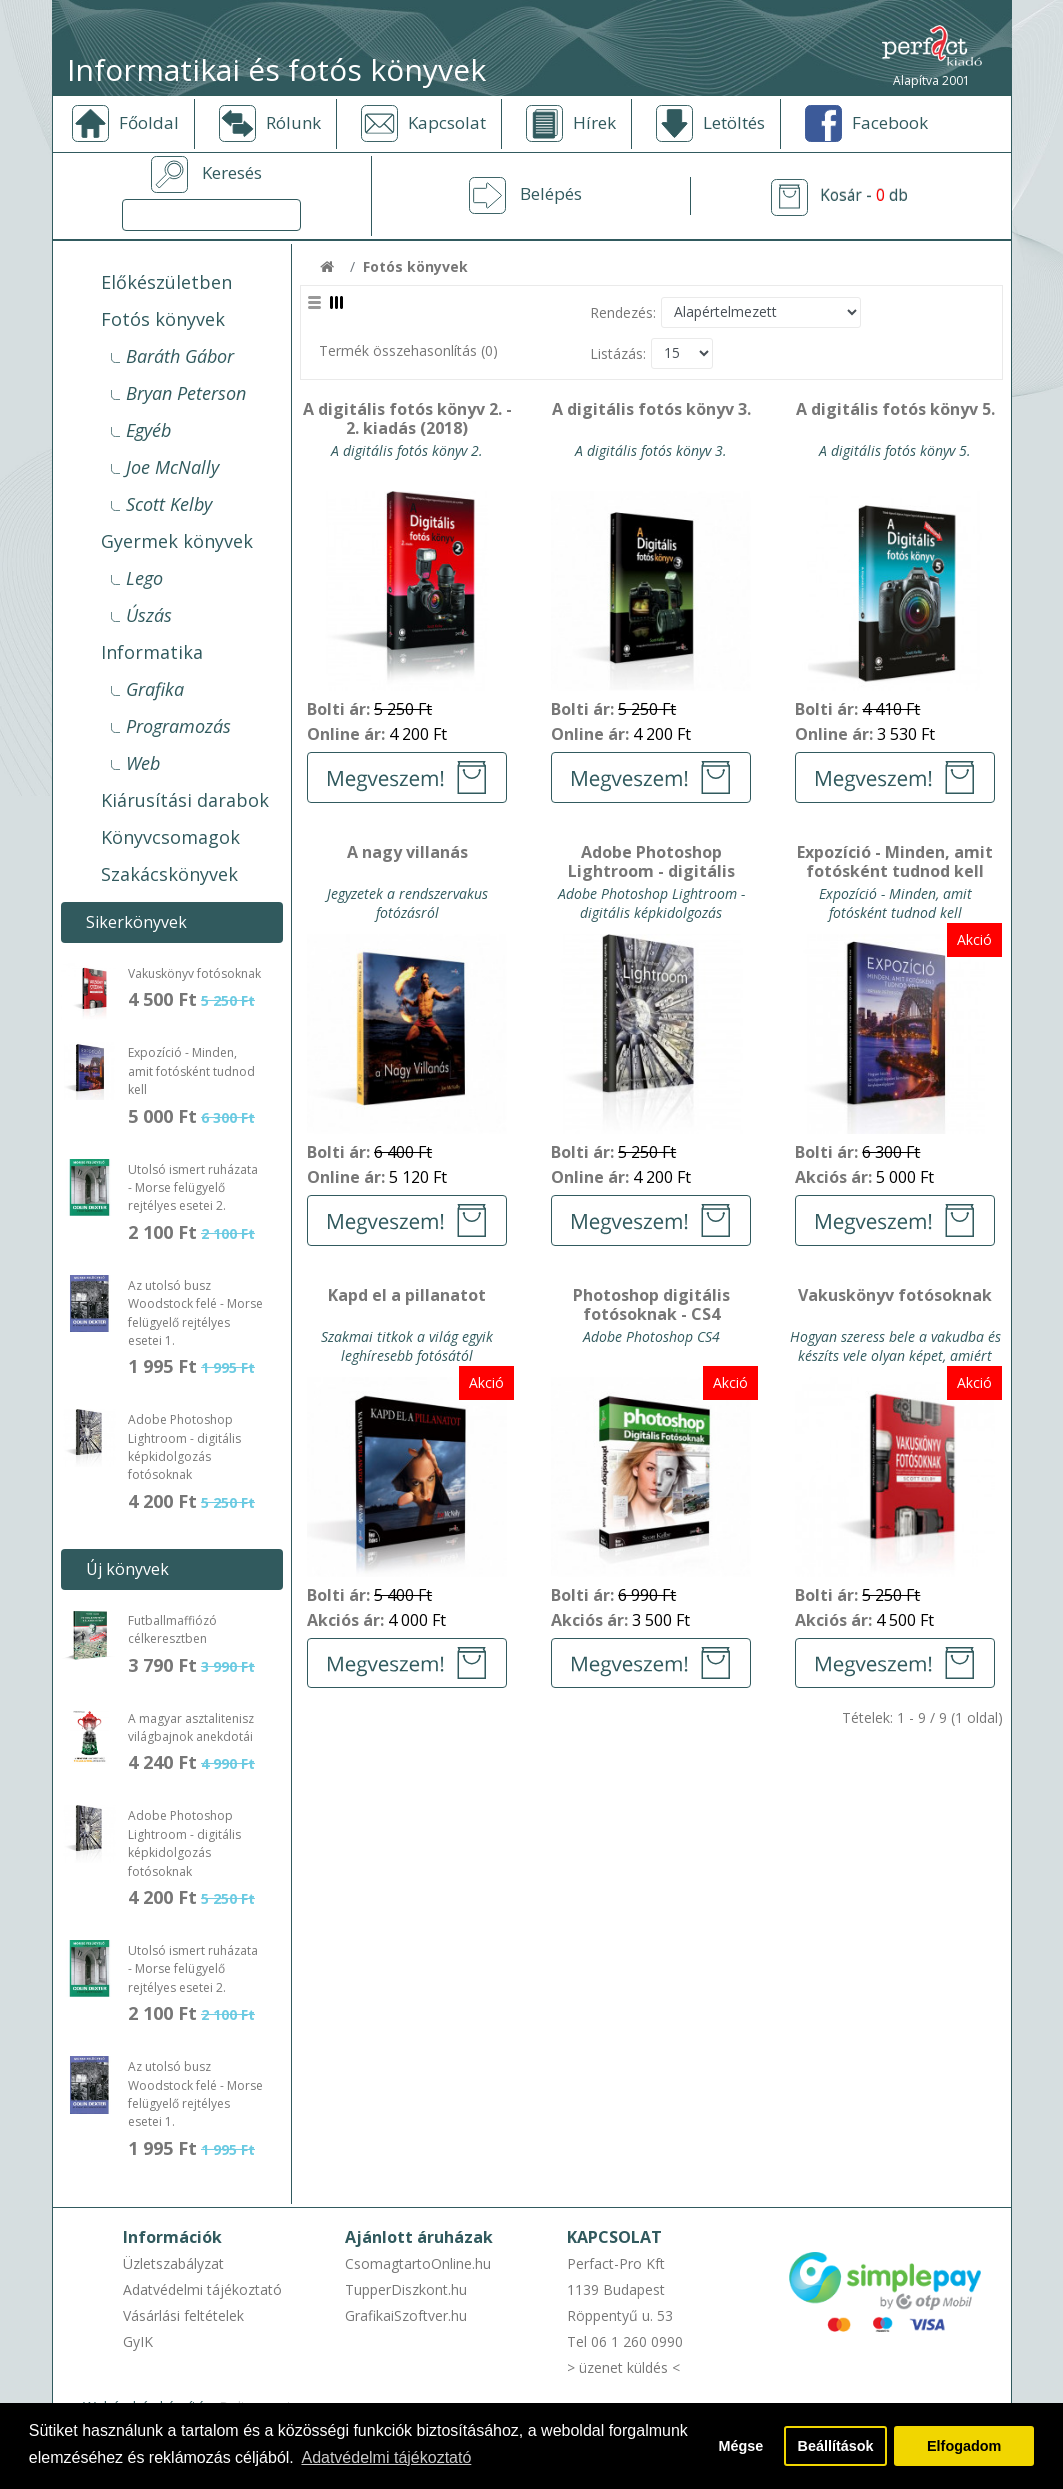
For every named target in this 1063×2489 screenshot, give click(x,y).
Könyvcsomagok (170, 837)
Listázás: (618, 353)
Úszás (149, 615)
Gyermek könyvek (177, 541)
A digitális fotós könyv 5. (895, 410)
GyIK (138, 2341)
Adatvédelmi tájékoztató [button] (386, 2457)
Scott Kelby (169, 504)
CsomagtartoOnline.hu (418, 2263)
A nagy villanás (407, 853)
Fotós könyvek (163, 319)
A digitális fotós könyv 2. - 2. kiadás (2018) (407, 419)
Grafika (155, 689)
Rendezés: (623, 312)
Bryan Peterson (186, 393)
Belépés (551, 194)
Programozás (178, 726)
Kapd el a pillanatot (407, 1296)
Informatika (152, 652)
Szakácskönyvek (169, 874)
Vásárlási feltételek (183, 2315)
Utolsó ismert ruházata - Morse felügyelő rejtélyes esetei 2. (193, 1188)
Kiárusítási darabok (185, 800)
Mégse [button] (740, 2446)
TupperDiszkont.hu (406, 2289)
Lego (144, 578)
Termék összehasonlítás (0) (408, 350)
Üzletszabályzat (173, 2263)
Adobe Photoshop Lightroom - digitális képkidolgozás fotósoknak (184, 1447)
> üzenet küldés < (623, 2367)
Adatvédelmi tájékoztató (202, 2289)
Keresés (232, 173)
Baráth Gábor (180, 356)
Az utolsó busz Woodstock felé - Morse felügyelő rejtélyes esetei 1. (195, 1313)
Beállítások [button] (836, 2446)
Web (143, 763)
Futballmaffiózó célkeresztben (172, 1629)
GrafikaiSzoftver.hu (406, 2315)
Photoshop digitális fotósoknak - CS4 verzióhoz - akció (651, 1306)
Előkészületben (166, 282)
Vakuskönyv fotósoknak (194, 973)
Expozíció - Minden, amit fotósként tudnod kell (191, 1071)
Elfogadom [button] (964, 2446)
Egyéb (148, 430)
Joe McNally (172, 467)
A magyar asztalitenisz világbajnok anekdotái (191, 1727)
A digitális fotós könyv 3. (651, 410)
